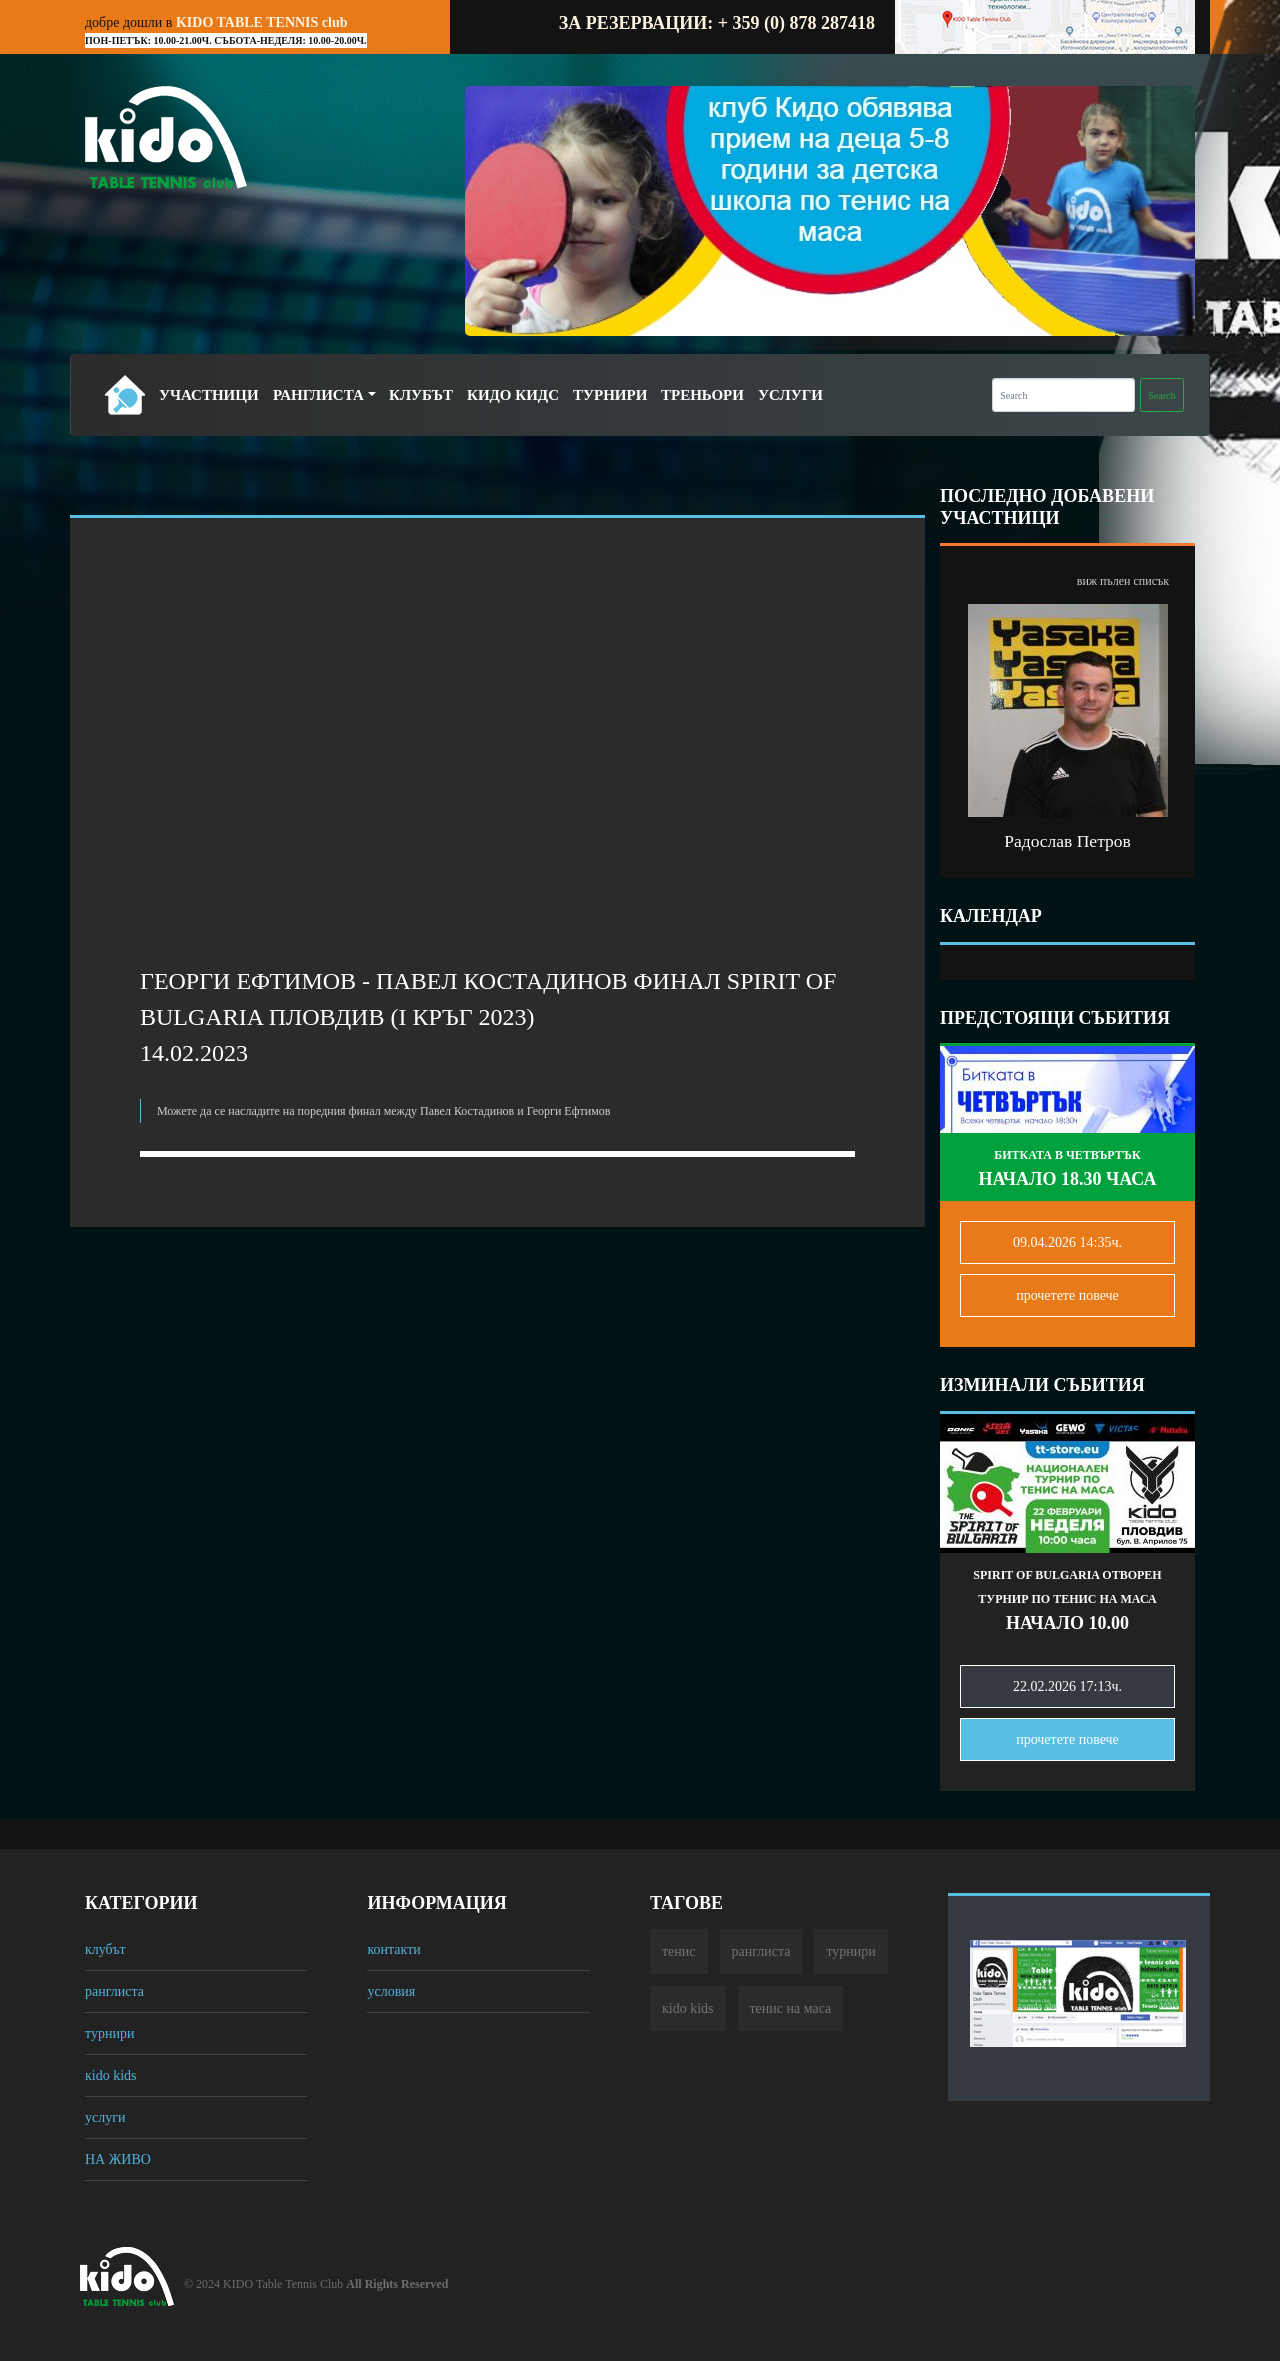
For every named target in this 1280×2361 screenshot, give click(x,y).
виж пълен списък (1123, 581)
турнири (109, 2033)
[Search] (1063, 395)
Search (1161, 395)
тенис (679, 1951)
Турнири (610, 395)
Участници (209, 395)
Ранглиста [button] (318, 395)
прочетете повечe (1067, 1295)
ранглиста (114, 1991)
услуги (105, 2117)
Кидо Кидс (513, 395)
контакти (393, 1949)
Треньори (702, 395)
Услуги (790, 395)
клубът (105, 1949)
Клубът (421, 395)
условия (391, 1991)
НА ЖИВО (118, 2159)
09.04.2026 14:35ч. (1067, 1242)
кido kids (111, 2075)
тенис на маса (791, 2008)
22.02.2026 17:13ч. (1067, 1686)
